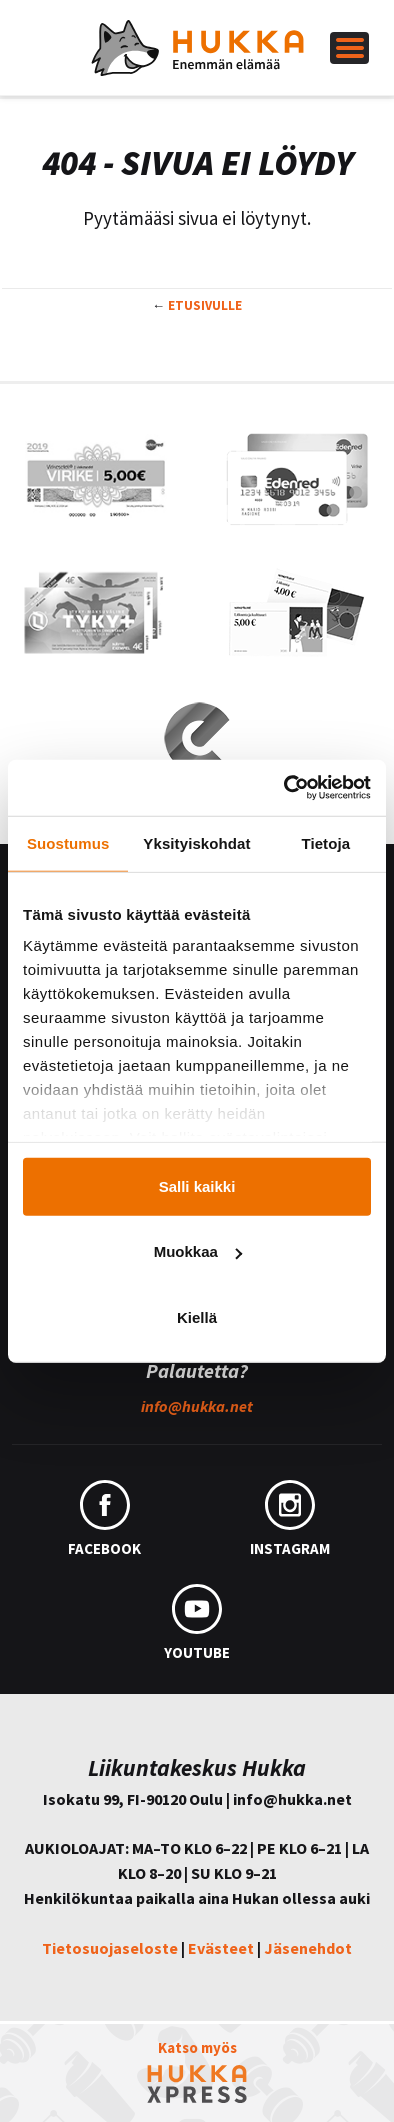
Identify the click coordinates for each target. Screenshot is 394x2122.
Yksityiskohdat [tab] (196, 842)
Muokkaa (198, 1251)
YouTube (197, 1623)
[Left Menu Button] (349, 48)
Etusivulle (205, 305)
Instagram (290, 1519)
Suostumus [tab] (68, 842)
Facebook (104, 1519)
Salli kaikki (197, 1185)
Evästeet (221, 1948)
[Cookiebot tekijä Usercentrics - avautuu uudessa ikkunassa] (284, 788)
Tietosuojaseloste (110, 1948)
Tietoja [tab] (325, 842)
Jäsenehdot (308, 1948)
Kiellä (197, 1316)
